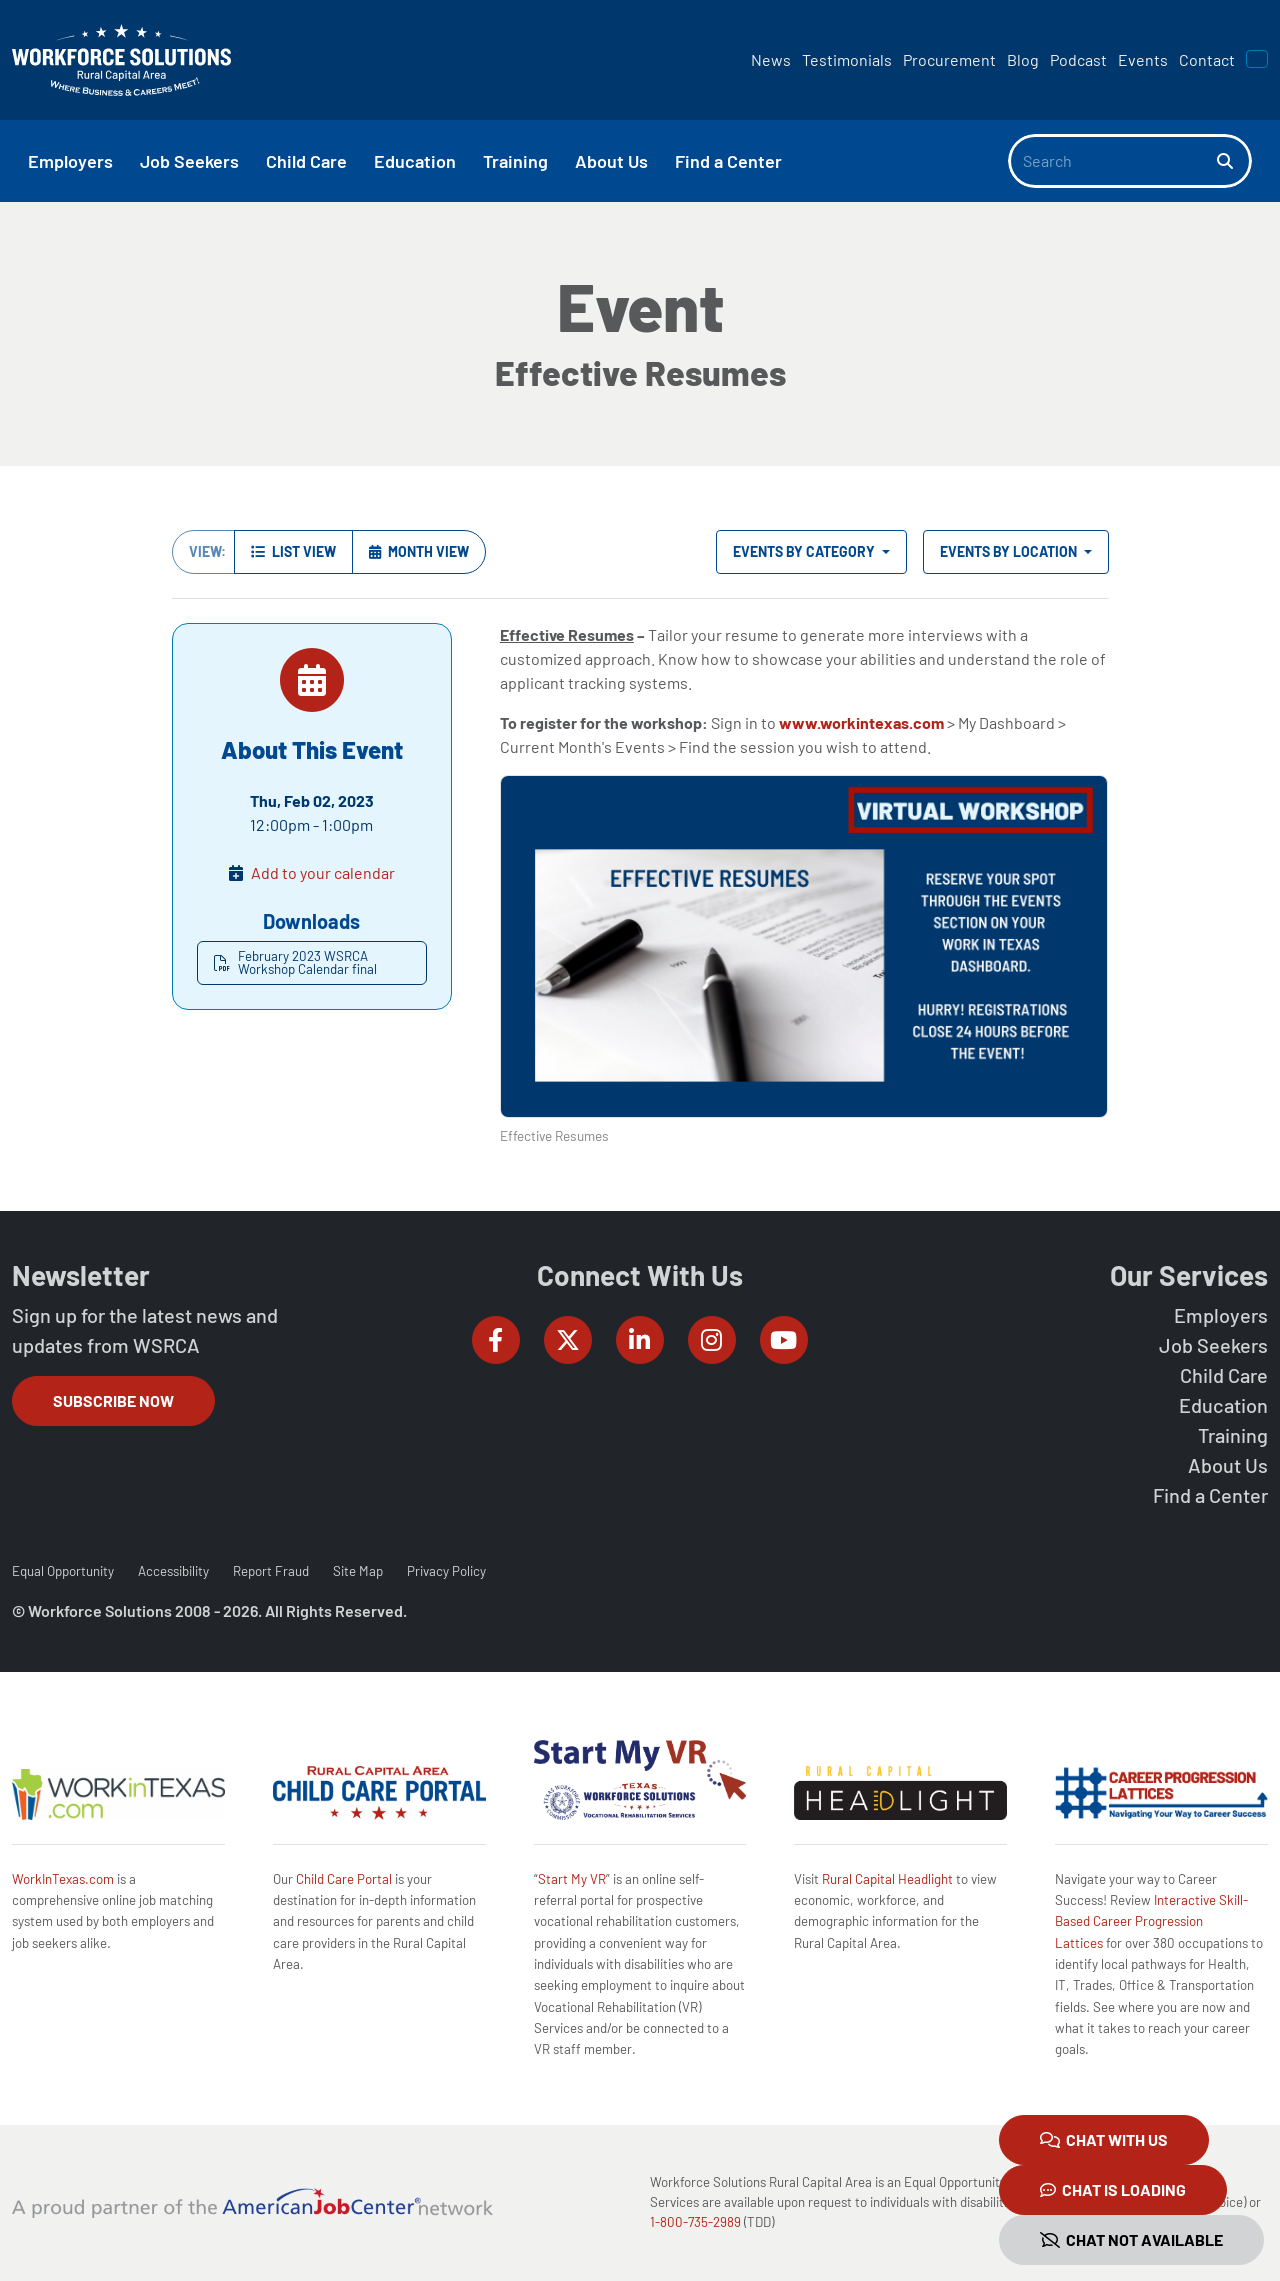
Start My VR (572, 1879)
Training (1233, 1435)
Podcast (1078, 59)
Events (1143, 59)
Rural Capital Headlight (887, 1879)
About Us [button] (611, 161)
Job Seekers (1213, 1345)
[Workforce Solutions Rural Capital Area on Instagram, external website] (712, 1340)
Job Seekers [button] (189, 161)
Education (1223, 1405)
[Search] (1113, 161)
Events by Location (1010, 551)
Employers (1221, 1315)
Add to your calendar (323, 872)
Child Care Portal (344, 1879)
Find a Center (1210, 1495)
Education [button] (415, 161)
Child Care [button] (306, 161)
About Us (1228, 1465)
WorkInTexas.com (63, 1879)
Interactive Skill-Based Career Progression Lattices (1151, 1921)
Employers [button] (70, 161)
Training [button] (515, 161)
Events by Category (805, 551)
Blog (1023, 59)
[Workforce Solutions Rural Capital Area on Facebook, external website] (496, 1340)
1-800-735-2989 (695, 2222)
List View (293, 551)
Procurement (949, 59)
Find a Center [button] (728, 161)
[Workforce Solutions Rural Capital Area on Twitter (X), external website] (568, 1340)
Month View (419, 551)
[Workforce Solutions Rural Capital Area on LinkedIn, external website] (640, 1340)
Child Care (1224, 1375)
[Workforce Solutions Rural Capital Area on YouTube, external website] (784, 1340)
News (771, 59)
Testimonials (847, 59)
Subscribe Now (113, 1400)
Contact (1207, 59)
